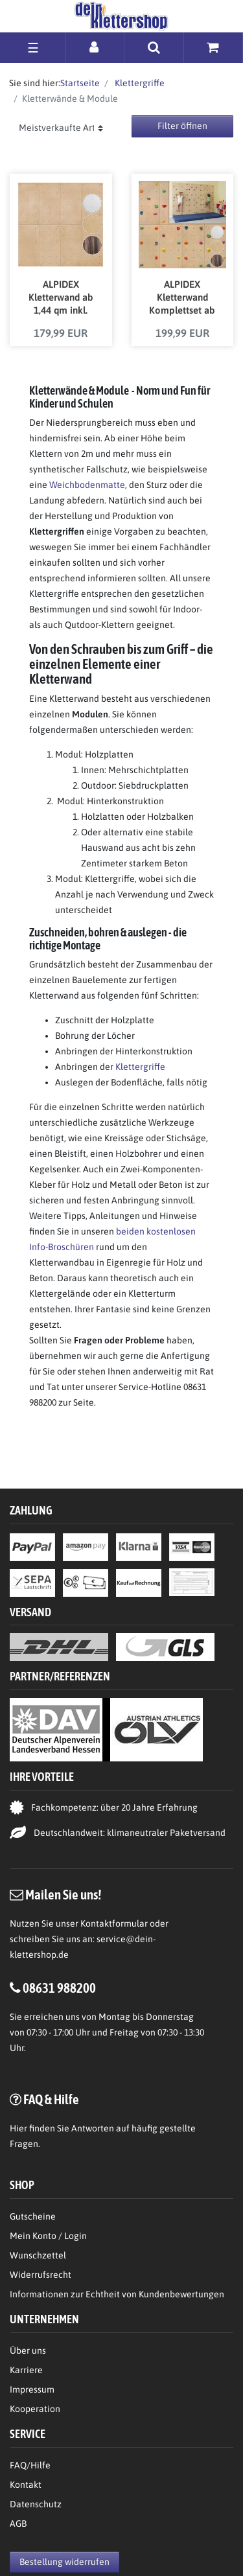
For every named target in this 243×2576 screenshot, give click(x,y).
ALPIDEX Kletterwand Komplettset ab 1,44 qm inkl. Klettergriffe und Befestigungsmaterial (182, 298)
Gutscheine (33, 2216)
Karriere (26, 2370)
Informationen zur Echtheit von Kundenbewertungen (117, 2294)
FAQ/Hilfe (30, 2465)
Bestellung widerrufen (64, 2562)
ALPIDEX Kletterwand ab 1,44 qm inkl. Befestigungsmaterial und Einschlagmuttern (60, 298)
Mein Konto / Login (48, 2236)
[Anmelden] (95, 47)
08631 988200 (59, 1987)
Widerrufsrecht (40, 2274)
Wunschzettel (38, 2255)
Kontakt (25, 2484)
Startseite (80, 83)
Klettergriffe (139, 83)
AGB (18, 2523)
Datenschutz (36, 2504)
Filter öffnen (182, 126)
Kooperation (35, 2409)
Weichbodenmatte (87, 485)
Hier (18, 2128)
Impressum (32, 2389)
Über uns (28, 2350)
